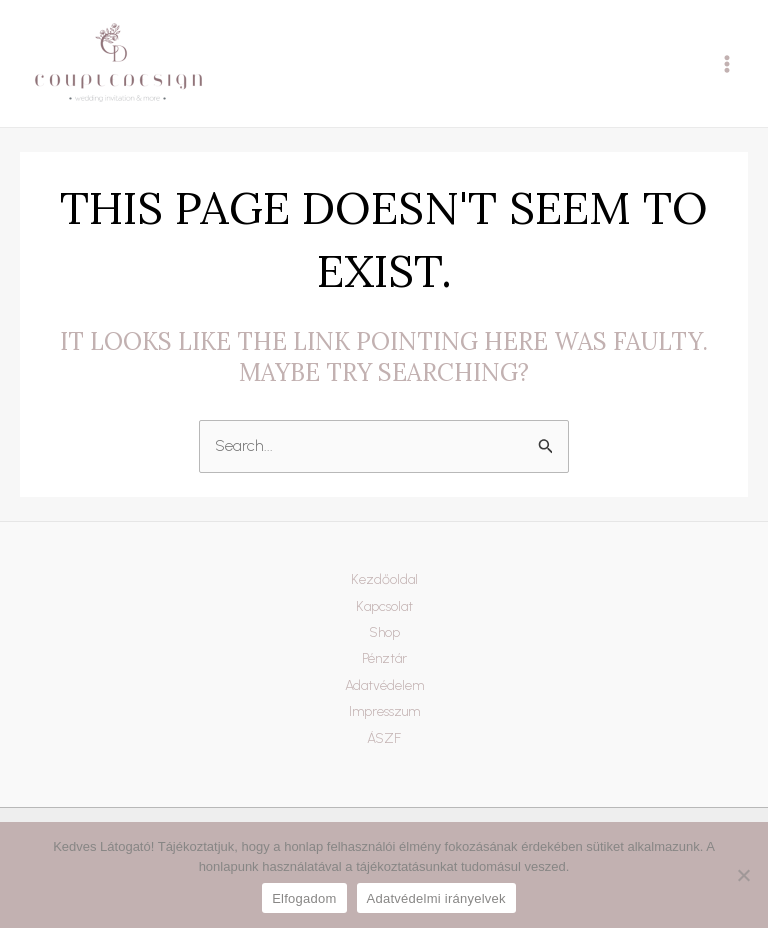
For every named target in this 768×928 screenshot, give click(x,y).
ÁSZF (384, 738)
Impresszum (384, 711)
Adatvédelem (384, 685)
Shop (384, 632)
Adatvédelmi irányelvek (436, 898)
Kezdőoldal (384, 579)
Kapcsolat (384, 606)
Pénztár (384, 658)
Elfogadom (304, 898)
